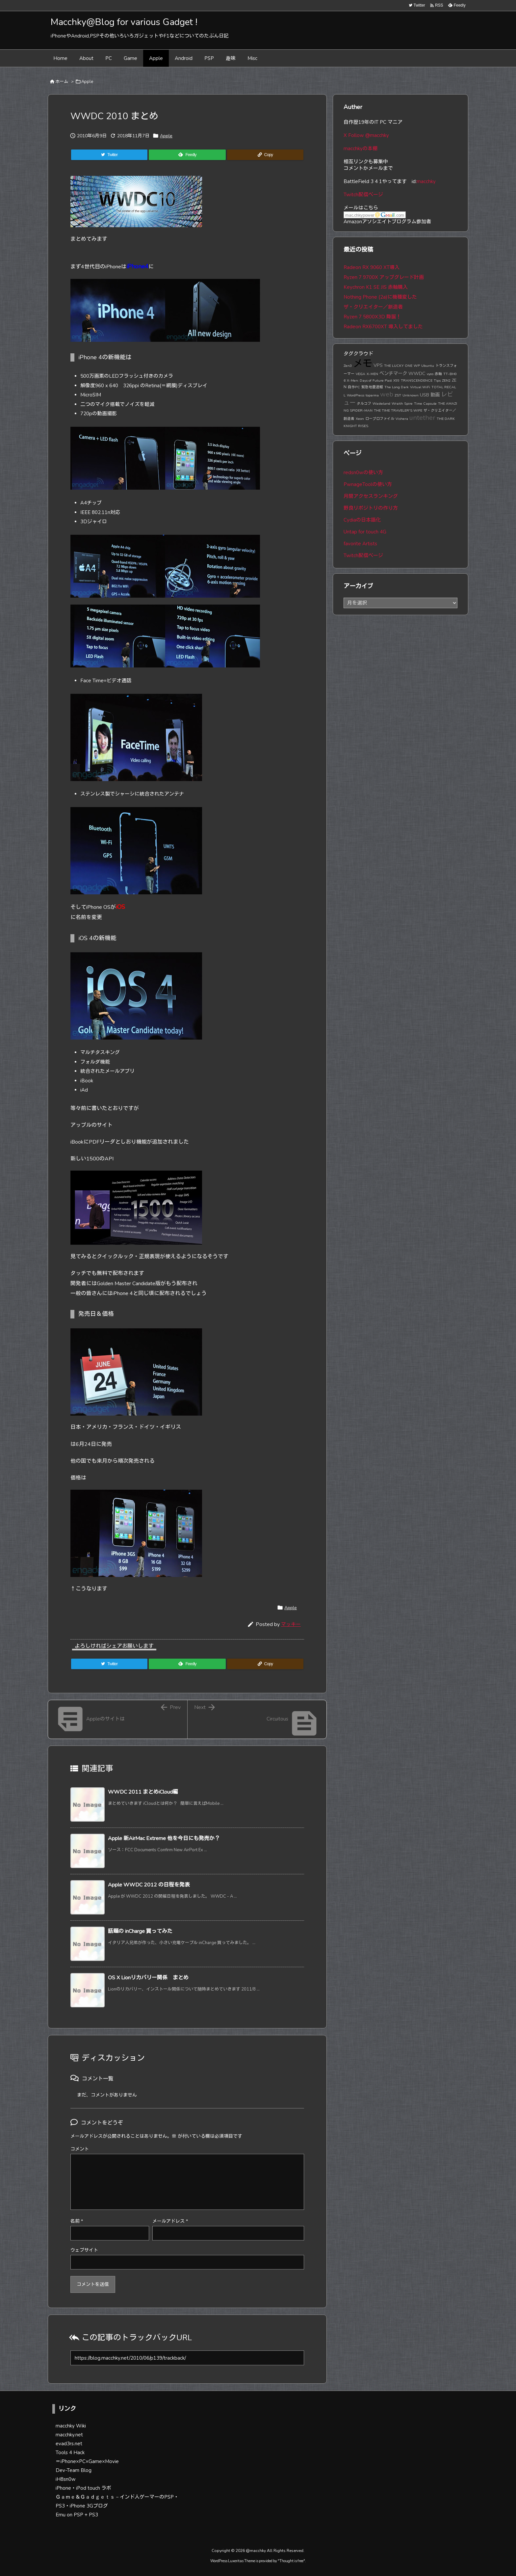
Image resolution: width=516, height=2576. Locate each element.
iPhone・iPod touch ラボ (83, 2488)
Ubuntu (427, 365)
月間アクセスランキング (371, 496)
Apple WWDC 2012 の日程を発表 (149, 1884)
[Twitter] (109, 154)
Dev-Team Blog (73, 2470)
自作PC (354, 387)
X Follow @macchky (366, 135)
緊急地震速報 (372, 387)
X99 (396, 380)
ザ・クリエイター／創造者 (373, 307)
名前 (76, 2221)
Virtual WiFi (420, 387)
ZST (398, 395)
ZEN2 (446, 380)
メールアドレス (170, 2221)
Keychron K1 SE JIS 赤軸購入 (376, 287)
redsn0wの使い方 (363, 472)
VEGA (360, 373)
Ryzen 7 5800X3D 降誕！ (372, 316)
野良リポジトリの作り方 (371, 508)
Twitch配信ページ (363, 194)
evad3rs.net (69, 2443)
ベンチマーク (393, 373)
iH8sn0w (66, 2479)
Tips (437, 380)
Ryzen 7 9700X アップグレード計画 (384, 277)
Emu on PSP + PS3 (77, 2514)
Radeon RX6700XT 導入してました (383, 326)
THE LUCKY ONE (398, 365)
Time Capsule (425, 403)
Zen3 (348, 365)
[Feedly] (187, 154)
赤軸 (438, 373)
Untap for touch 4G (365, 532)
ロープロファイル (379, 418)
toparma (372, 395)
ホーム (61, 82)
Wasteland (381, 403)
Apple (87, 82)
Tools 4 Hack (70, 2452)
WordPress (355, 395)
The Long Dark (396, 387)
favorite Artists (360, 543)
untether (422, 417)
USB (424, 395)
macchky (426, 181)
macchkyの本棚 (360, 148)
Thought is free (291, 2561)
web (386, 394)
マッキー (291, 1624)
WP (417, 365)
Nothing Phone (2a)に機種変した (380, 297)
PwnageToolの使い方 (368, 484)
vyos (430, 373)
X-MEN (372, 373)
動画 (435, 395)
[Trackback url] (187, 2357)
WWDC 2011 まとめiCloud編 (143, 1792)
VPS (378, 365)
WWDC (417, 373)
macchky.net (69, 2434)
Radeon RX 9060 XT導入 (372, 267)
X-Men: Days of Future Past (369, 380)
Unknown (410, 395)
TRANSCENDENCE (416, 380)
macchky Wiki (71, 2426)
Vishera (402, 418)
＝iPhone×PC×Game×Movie (87, 2461)
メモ (362, 363)
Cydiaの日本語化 (362, 520)
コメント (79, 2149)
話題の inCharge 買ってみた (140, 1931)
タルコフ (364, 403)
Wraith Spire (402, 403)
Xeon (360, 418)
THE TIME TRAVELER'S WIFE (398, 410)
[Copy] (265, 154)
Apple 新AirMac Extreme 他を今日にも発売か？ (164, 1838)
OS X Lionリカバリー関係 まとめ (148, 1977)
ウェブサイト (84, 2250)
